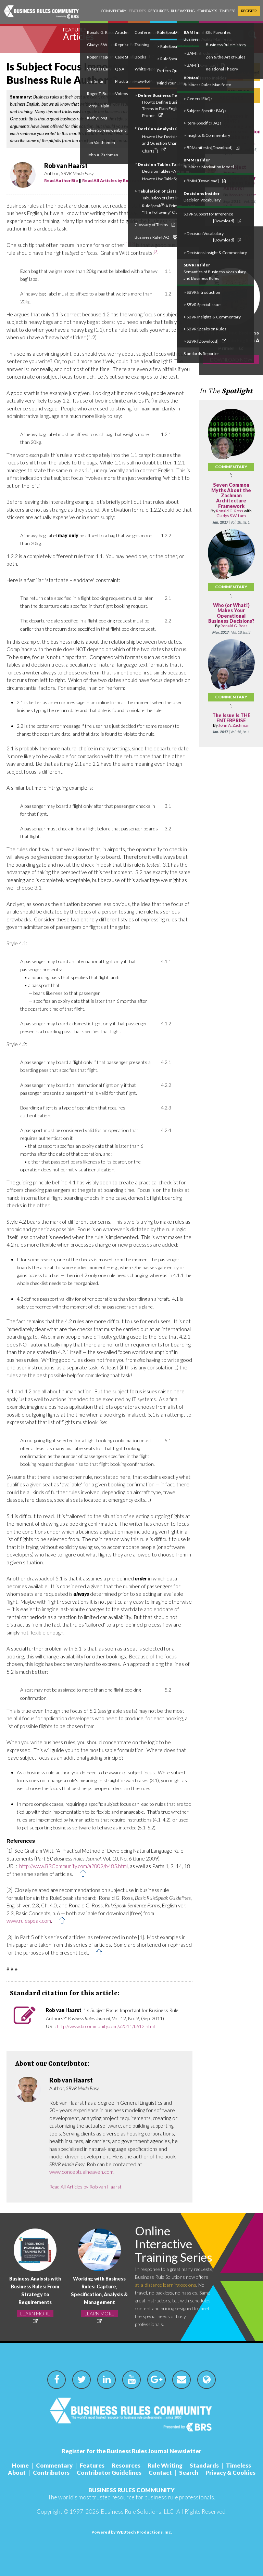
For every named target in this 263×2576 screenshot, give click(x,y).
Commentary (113, 10)
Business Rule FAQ (156, 237)
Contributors (51, 2472)
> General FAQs (198, 98)
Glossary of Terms (155, 224)
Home (20, 2465)
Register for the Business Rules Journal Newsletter (131, 2451)
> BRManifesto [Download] (211, 147)
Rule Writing (183, 10)
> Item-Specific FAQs (203, 123)
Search (188, 2472)
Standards (207, 10)
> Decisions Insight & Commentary (215, 252)
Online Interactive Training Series (173, 2243)
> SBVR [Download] (205, 341)
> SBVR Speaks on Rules (205, 328)
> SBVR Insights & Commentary (212, 316)
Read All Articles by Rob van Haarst (118, 180)
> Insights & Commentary (207, 135)
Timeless (227, 10)
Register (248, 10)
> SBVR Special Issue (202, 304)
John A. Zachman (102, 154)
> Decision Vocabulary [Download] (212, 237)
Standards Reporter (201, 353)
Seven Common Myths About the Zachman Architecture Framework (231, 495)
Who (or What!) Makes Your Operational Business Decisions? (231, 613)
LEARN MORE (35, 2313)
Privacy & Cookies (230, 2472)
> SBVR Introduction (202, 292)
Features (137, 10)
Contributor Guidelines (109, 2472)
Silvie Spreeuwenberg (106, 130)
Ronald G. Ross (229, 510)
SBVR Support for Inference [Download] (212, 217)
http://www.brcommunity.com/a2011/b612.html (106, 2026)
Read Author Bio (61, 180)
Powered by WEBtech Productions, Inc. (131, 2532)
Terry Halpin (98, 105)
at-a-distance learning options (165, 2285)
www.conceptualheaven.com (81, 2172)
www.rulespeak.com (29, 1921)
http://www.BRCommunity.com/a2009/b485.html (73, 1866)
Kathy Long (97, 117)
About (17, 2472)
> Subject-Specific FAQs (205, 110)
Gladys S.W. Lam (231, 515)
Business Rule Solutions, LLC (137, 2511)
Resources (158, 10)
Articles (78, 36)
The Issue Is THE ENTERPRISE (231, 717)
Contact (160, 2472)
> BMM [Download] (205, 180)
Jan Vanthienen (101, 142)
